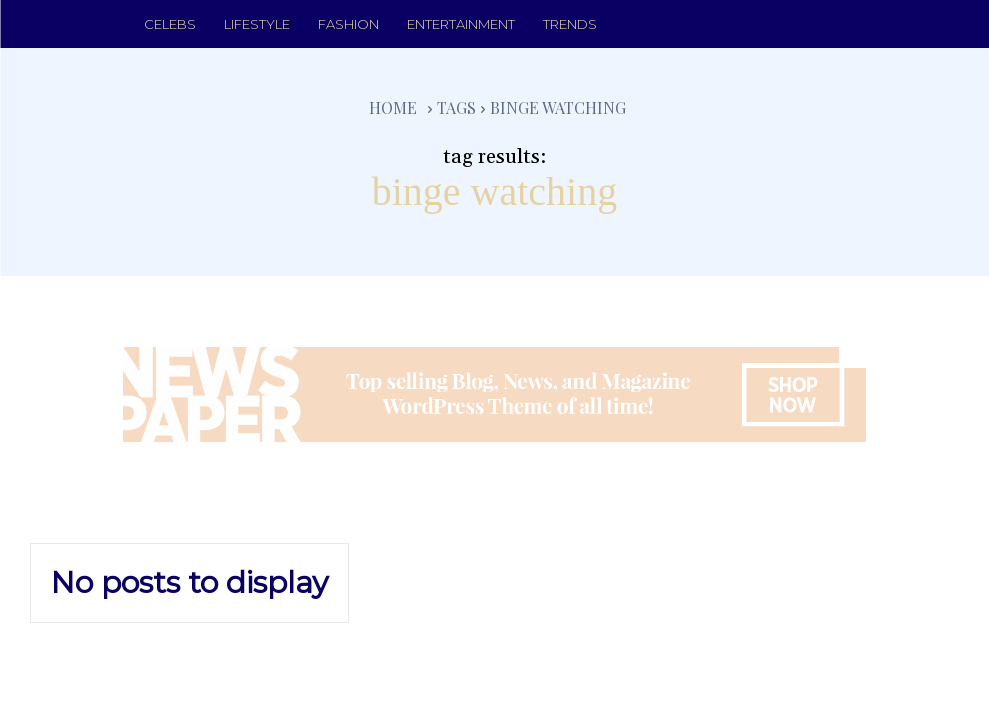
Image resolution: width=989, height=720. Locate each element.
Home (393, 107)
